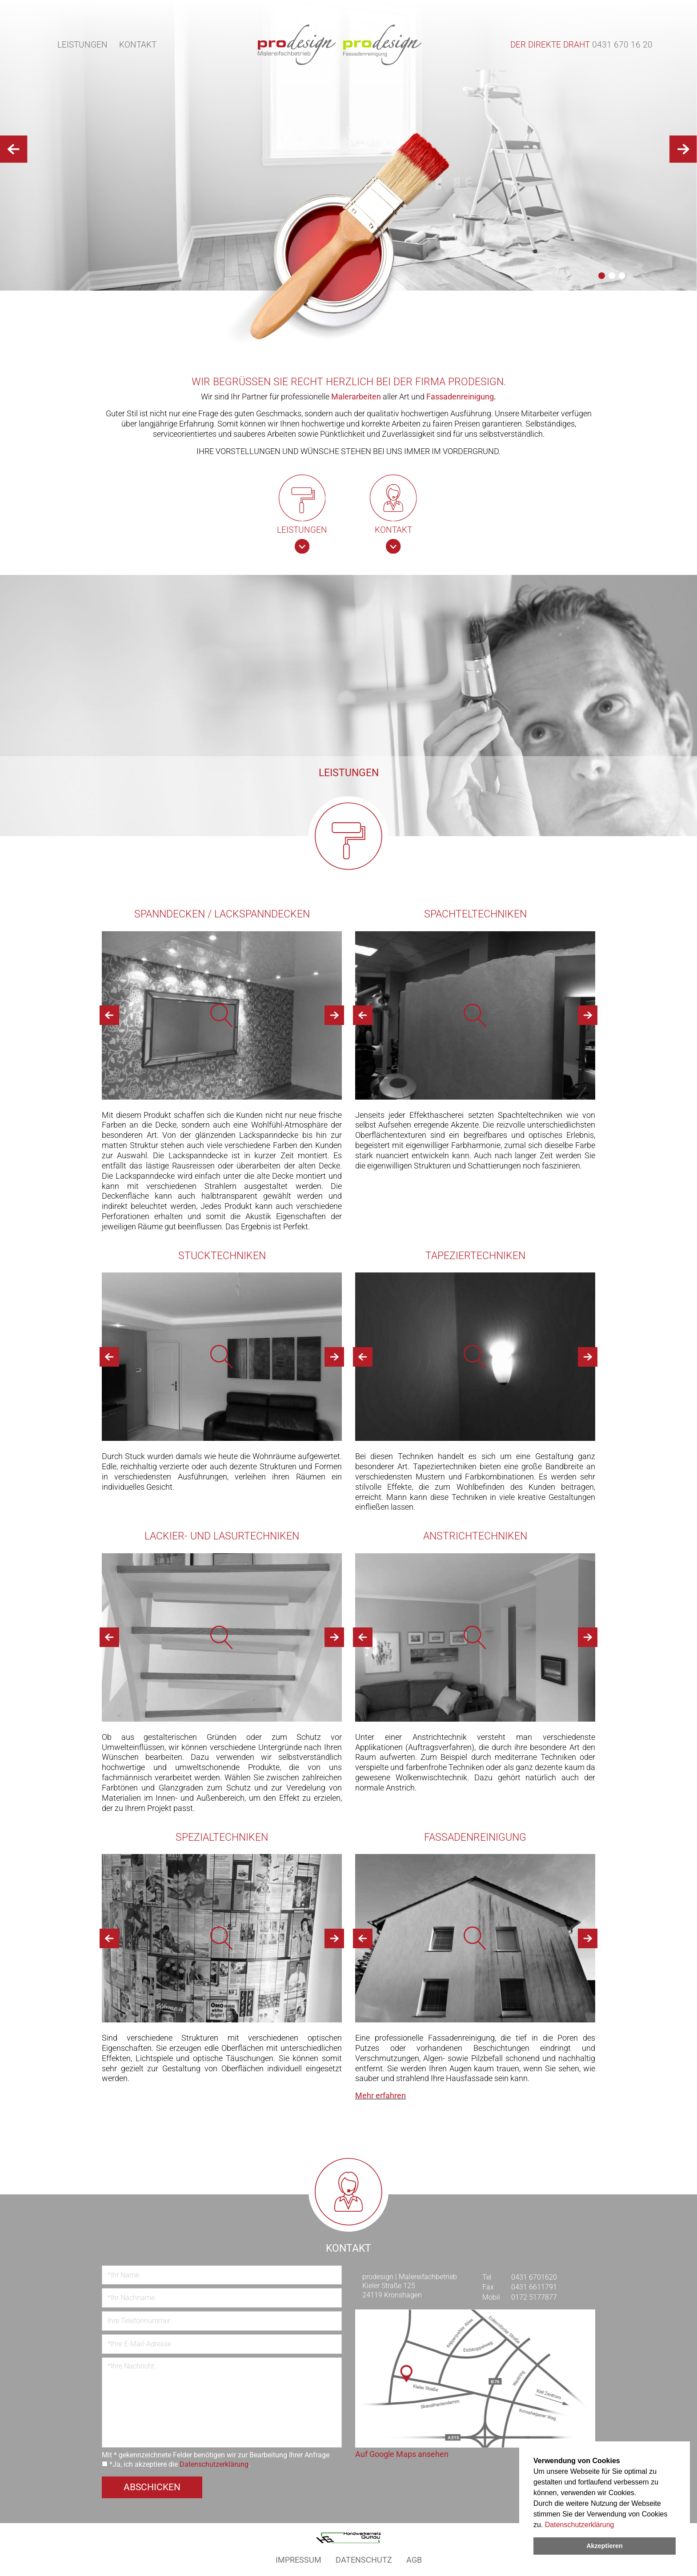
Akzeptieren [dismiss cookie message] (604, 2545)
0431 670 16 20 (622, 45)
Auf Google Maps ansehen (402, 2454)
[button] (601, 275)
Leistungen (82, 45)
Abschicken (152, 2487)
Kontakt (137, 45)
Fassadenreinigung (460, 396)
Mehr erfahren (380, 2095)
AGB (414, 2560)
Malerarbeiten (356, 396)
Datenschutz (364, 2560)
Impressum (298, 2560)
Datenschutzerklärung (579, 2524)
